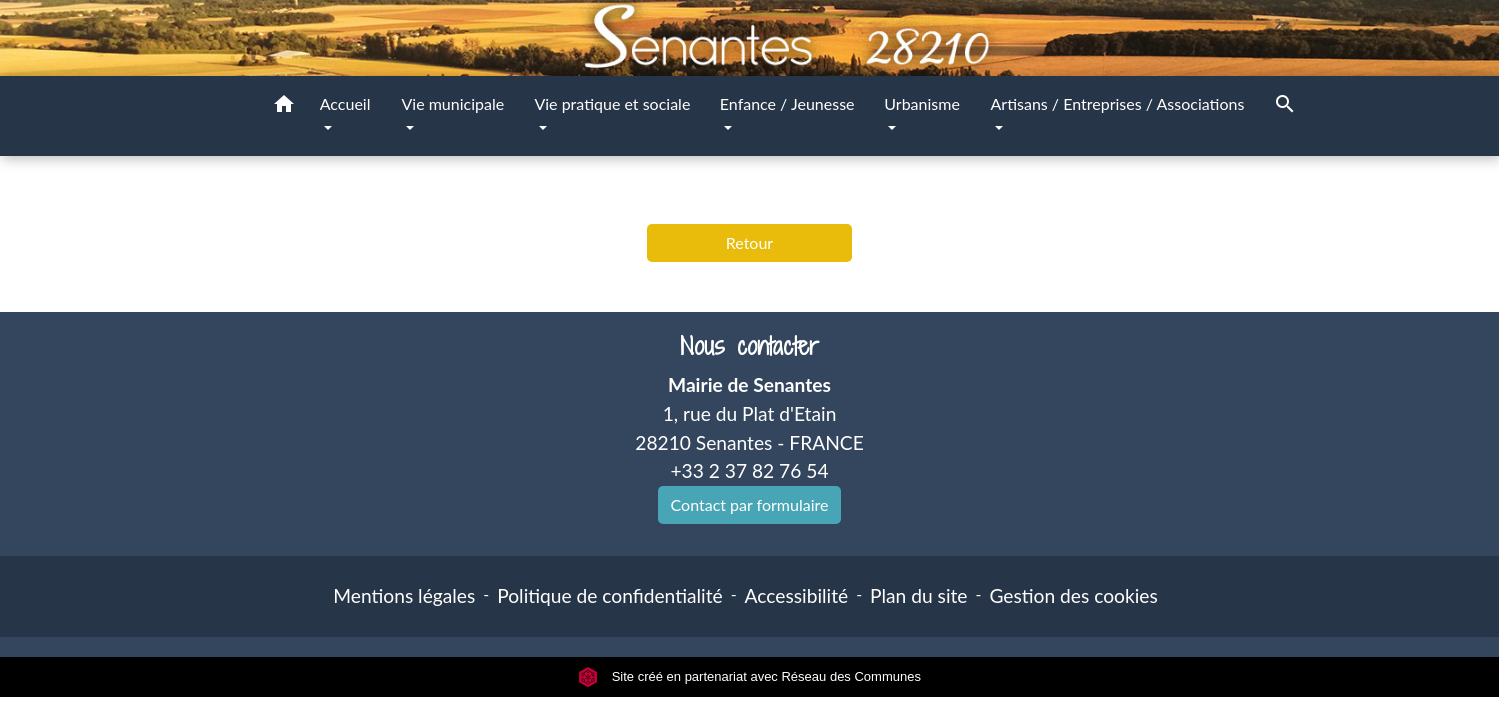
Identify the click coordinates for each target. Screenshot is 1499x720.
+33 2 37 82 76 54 (749, 470)
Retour (749, 242)
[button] (284, 107)
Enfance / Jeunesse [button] (787, 103)
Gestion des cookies (1073, 595)
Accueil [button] (345, 103)
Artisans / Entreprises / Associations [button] (1118, 103)
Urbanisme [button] (922, 103)
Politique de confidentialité (609, 595)
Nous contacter (749, 346)
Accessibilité (797, 595)
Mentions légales (404, 595)
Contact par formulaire (750, 504)
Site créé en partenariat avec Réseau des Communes (749, 676)
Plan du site (918, 595)
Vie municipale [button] (452, 103)
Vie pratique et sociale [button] (612, 103)
